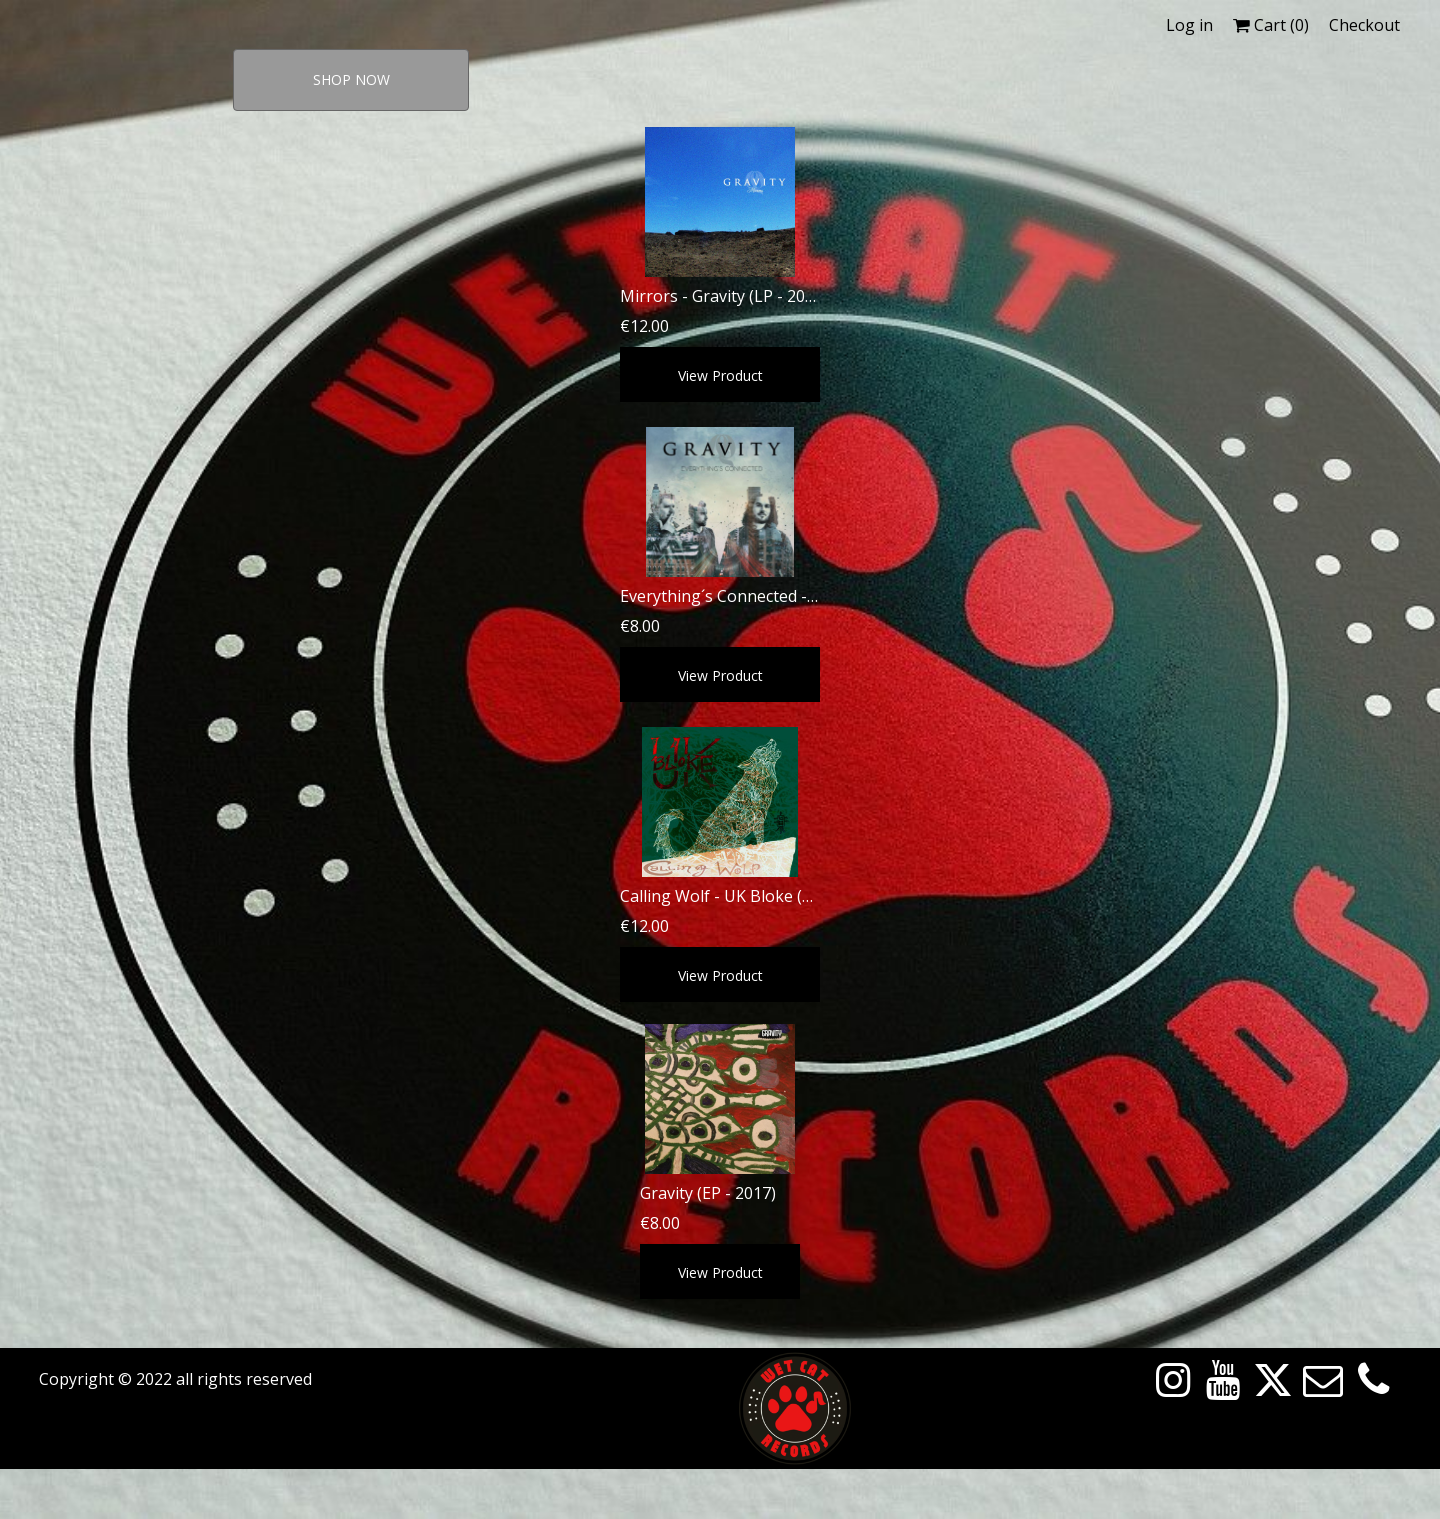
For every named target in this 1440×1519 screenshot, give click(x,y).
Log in (1189, 25)
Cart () (1271, 25)
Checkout (1364, 25)
